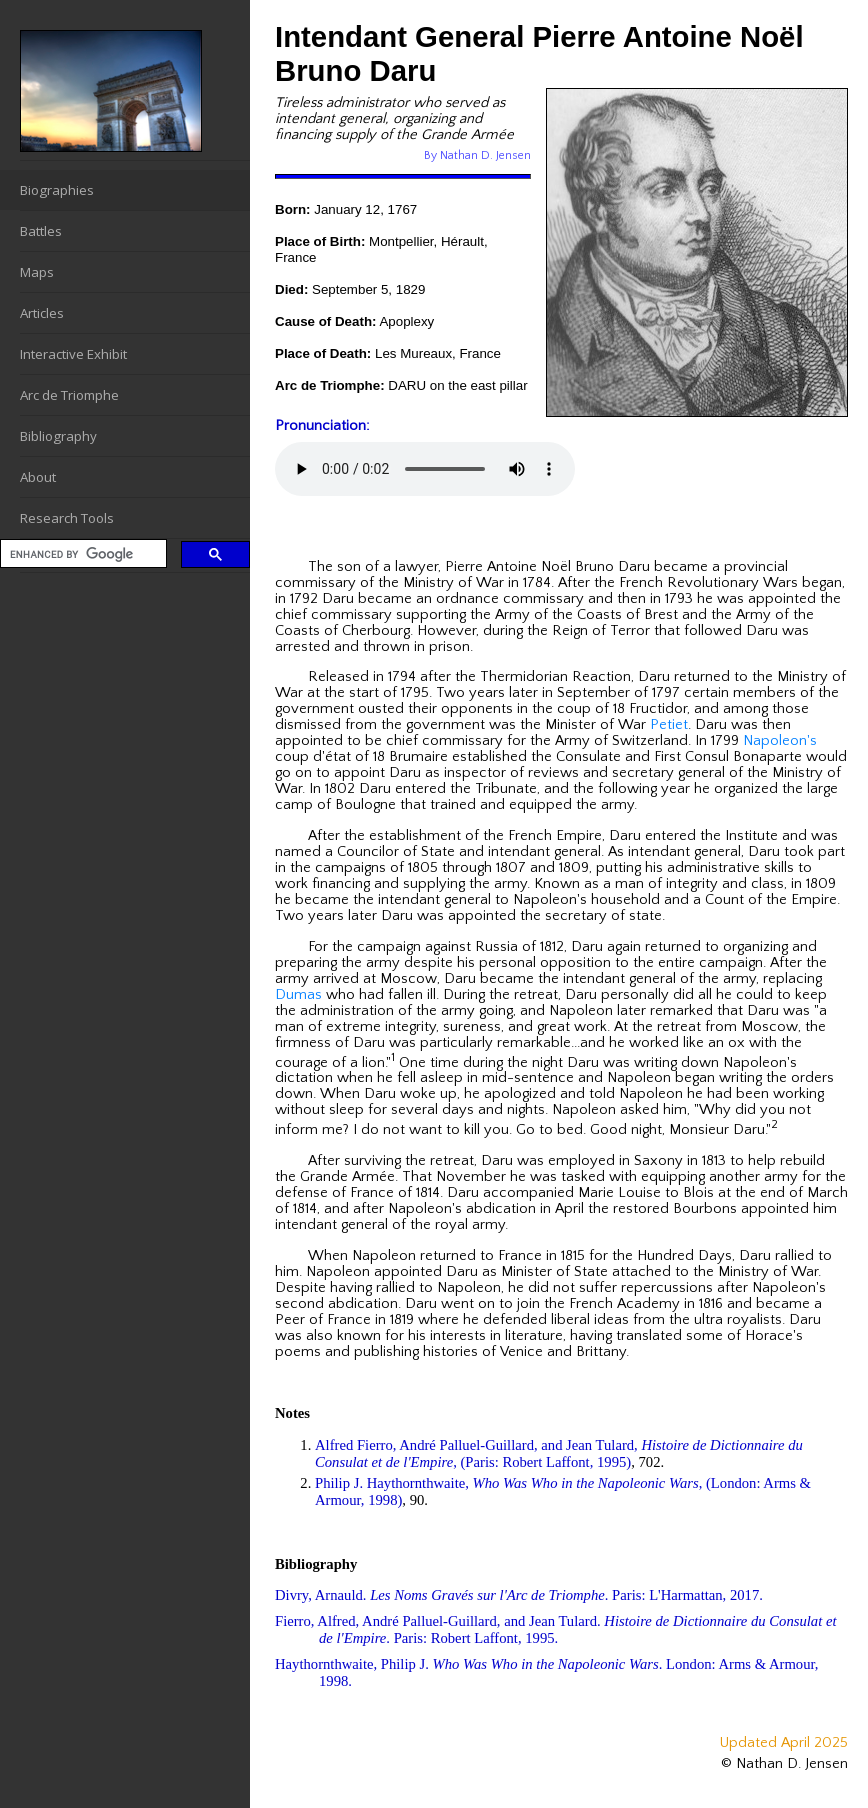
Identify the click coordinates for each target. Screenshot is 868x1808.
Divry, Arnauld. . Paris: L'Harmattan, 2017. (519, 1595)
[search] (81, 554)
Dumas (298, 995)
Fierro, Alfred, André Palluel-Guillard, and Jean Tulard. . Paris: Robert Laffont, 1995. (556, 1629)
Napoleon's (780, 741)
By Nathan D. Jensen (477, 155)
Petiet (669, 725)
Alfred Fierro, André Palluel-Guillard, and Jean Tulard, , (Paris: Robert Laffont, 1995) (559, 1453)
